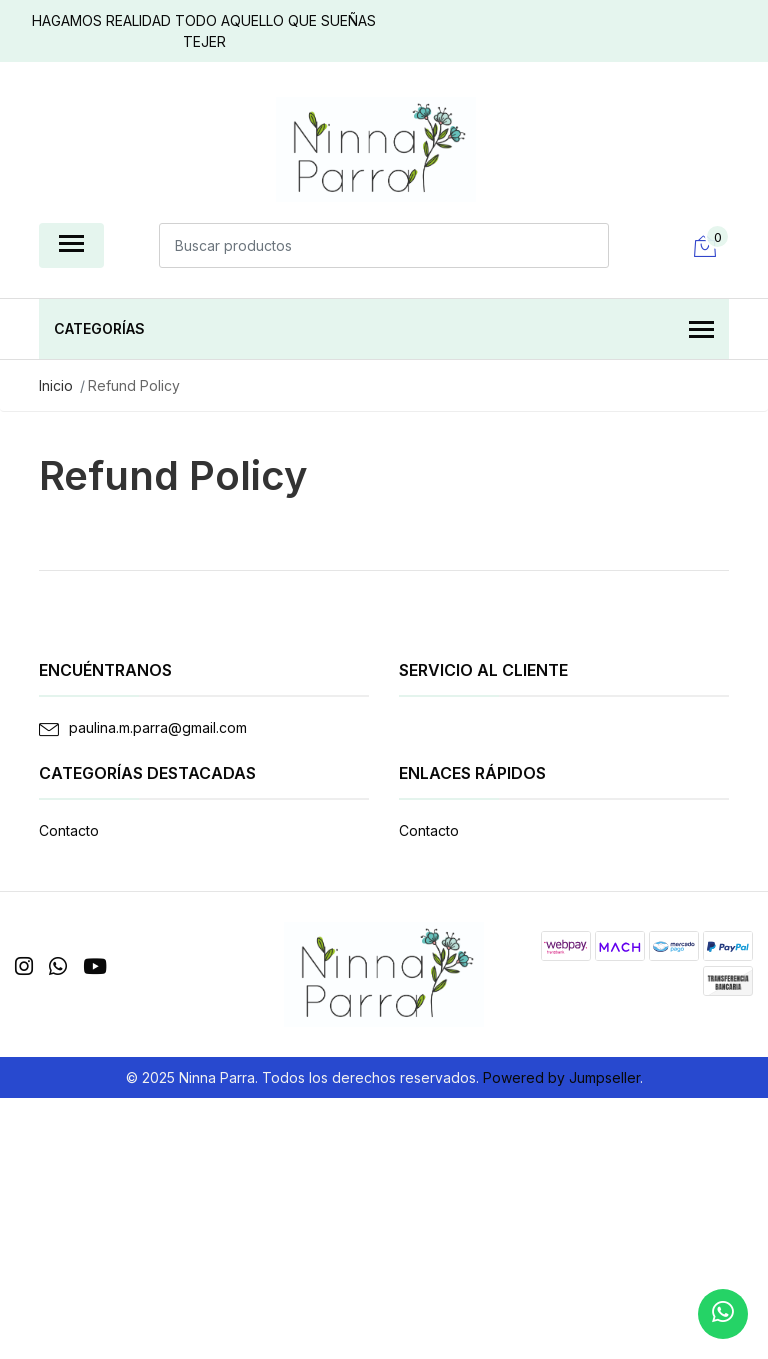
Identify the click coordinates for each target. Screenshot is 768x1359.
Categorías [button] (384, 330)
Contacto (69, 830)
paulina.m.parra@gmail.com (158, 727)
